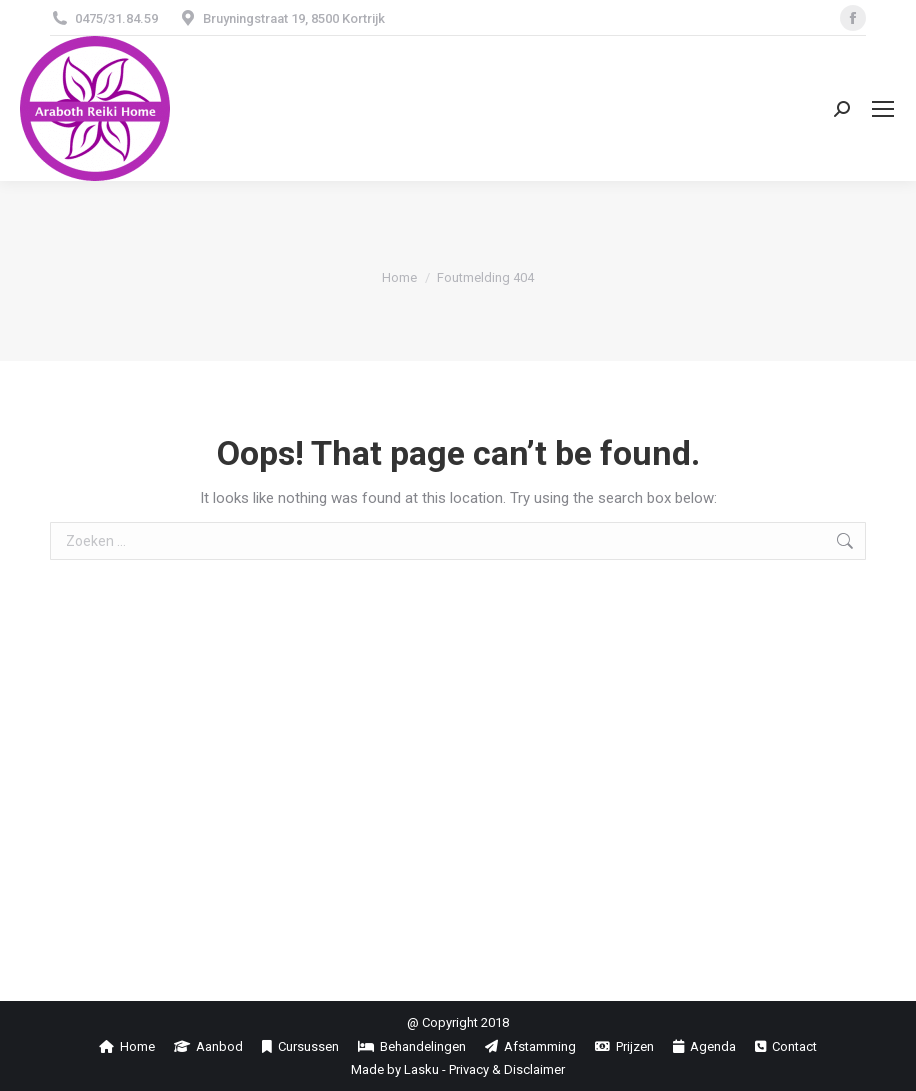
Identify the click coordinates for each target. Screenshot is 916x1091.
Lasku (421, 1069)
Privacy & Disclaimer (507, 1069)
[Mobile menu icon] (883, 109)
